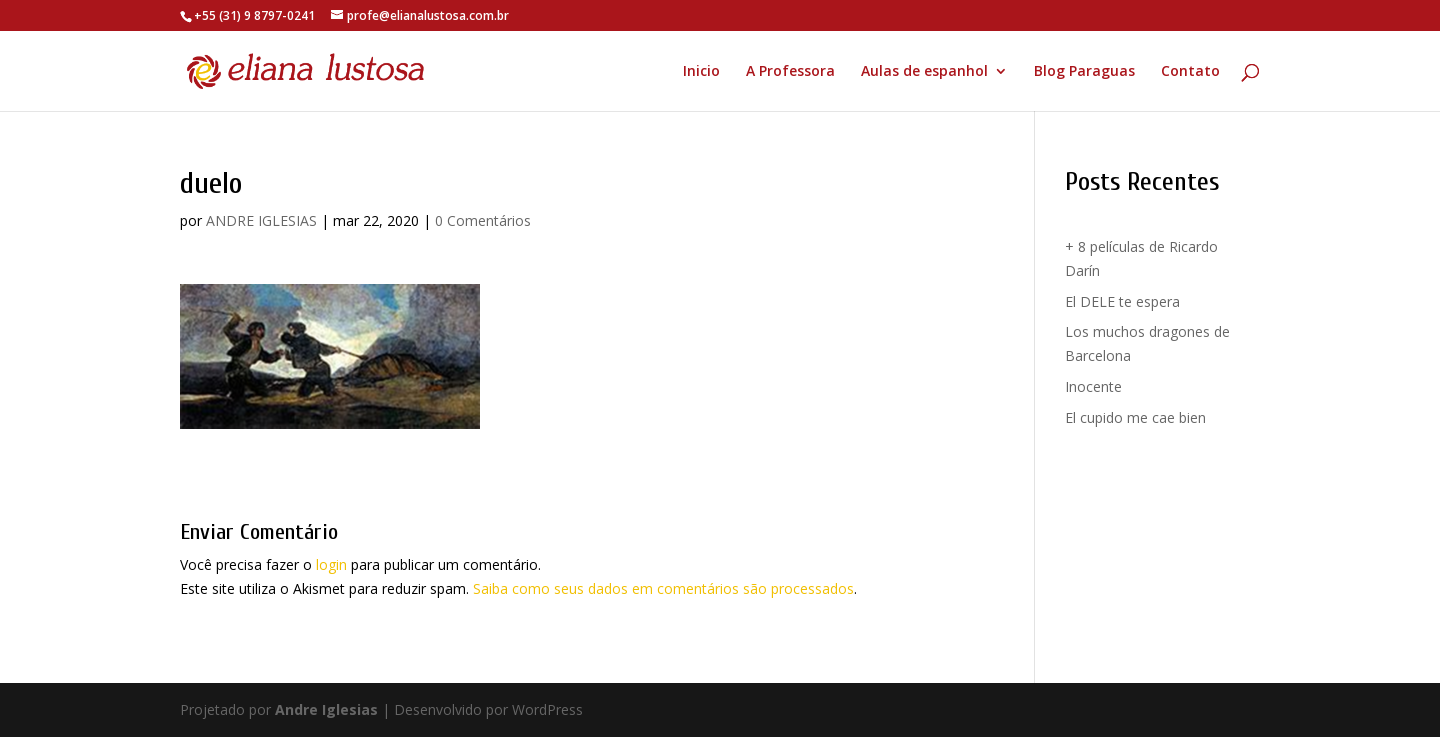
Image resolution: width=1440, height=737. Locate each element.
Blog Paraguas (1084, 72)
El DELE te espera (1122, 301)
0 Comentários (483, 220)
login (331, 564)
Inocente (1093, 386)
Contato (1190, 72)
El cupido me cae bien (1135, 417)
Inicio (701, 72)
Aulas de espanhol (924, 72)
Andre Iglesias (326, 709)
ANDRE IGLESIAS (261, 220)
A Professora (790, 72)
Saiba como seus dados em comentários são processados (663, 588)
